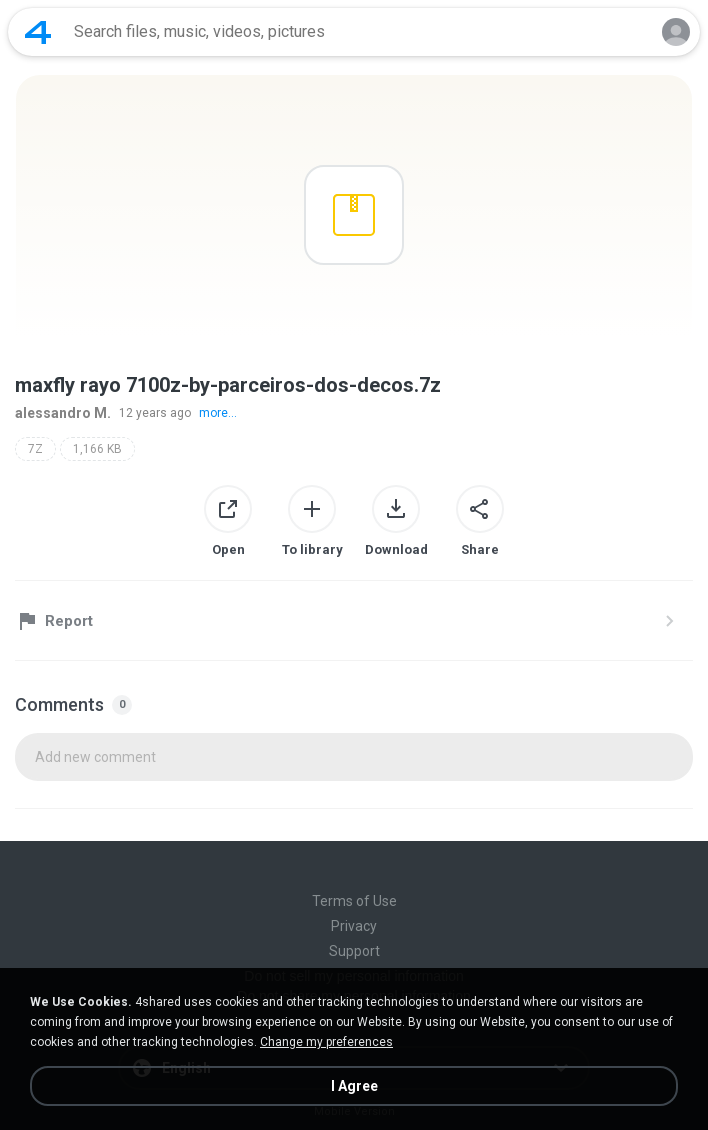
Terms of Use (354, 901)
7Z (35, 449)
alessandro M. (63, 413)
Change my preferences (326, 1042)
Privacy (354, 926)
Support (354, 951)
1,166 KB (97, 449)
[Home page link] (38, 32)
